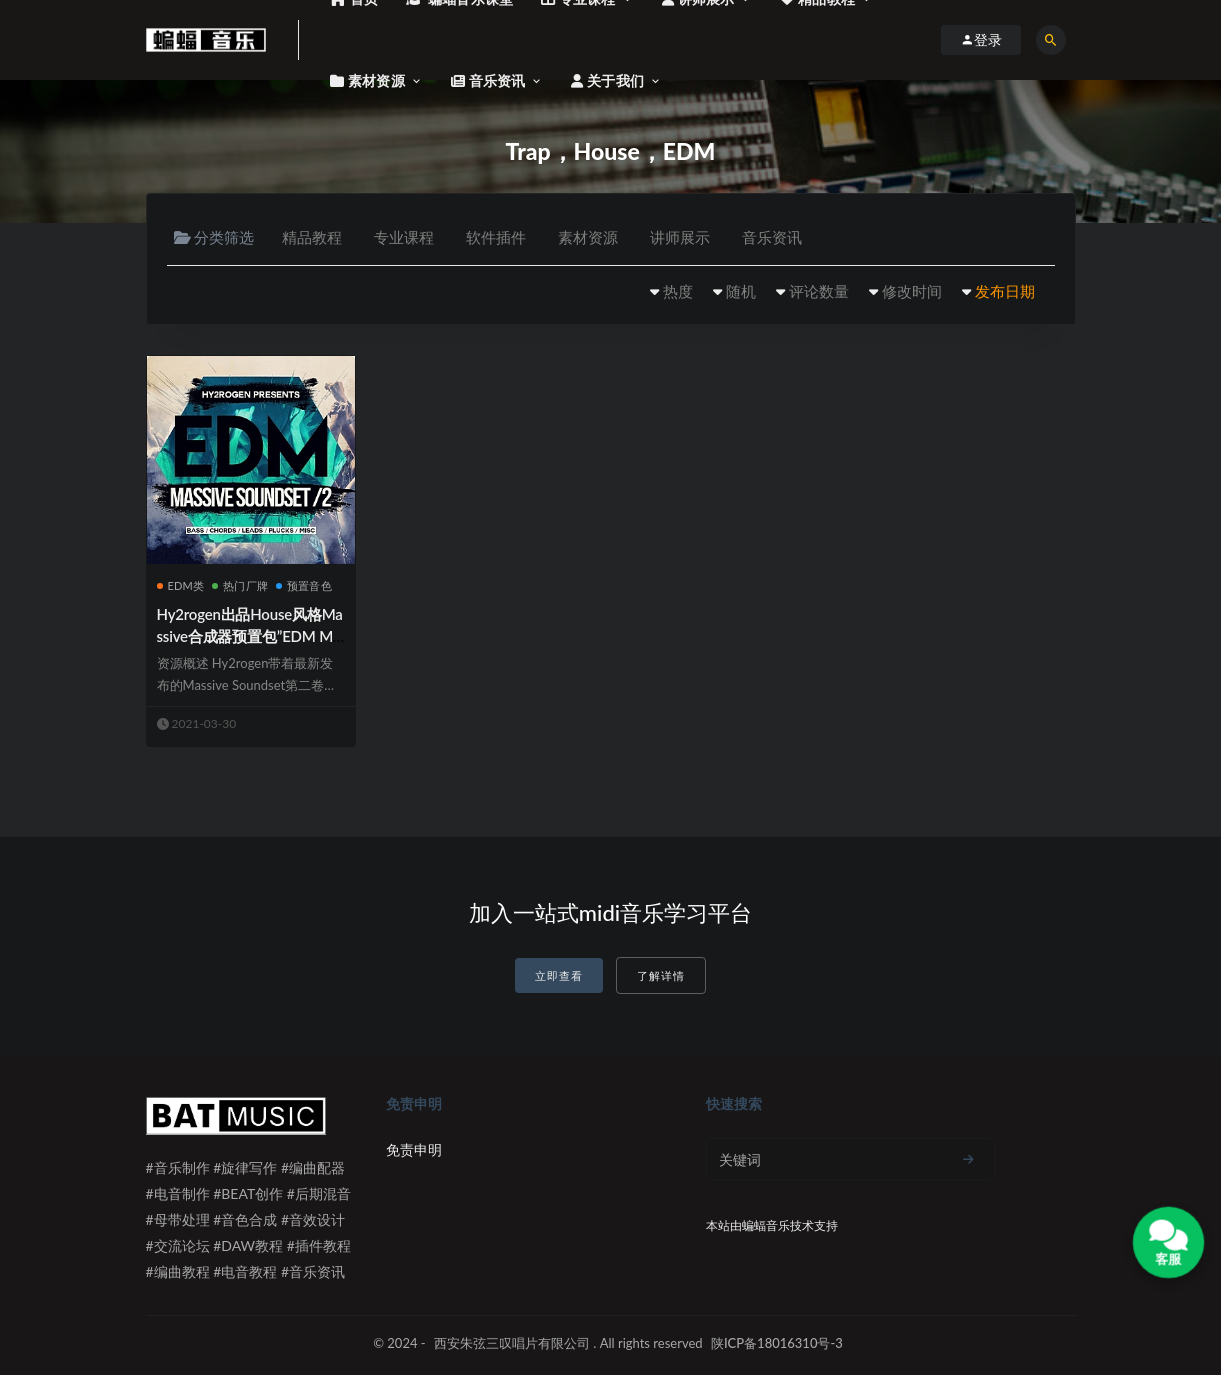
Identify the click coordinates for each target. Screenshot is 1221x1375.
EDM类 (181, 585)
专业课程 (404, 237)
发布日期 (1005, 291)
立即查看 (559, 975)
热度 (678, 291)
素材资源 (588, 237)
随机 (741, 291)
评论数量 (819, 291)
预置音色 (304, 585)
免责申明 (414, 1149)
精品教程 (312, 237)
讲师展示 (680, 237)
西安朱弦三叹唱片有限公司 (512, 1343)
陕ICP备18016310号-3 (777, 1343)
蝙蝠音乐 (766, 1225)
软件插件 (496, 237)
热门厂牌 (240, 585)
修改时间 (912, 291)
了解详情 (661, 975)
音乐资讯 (772, 237)
